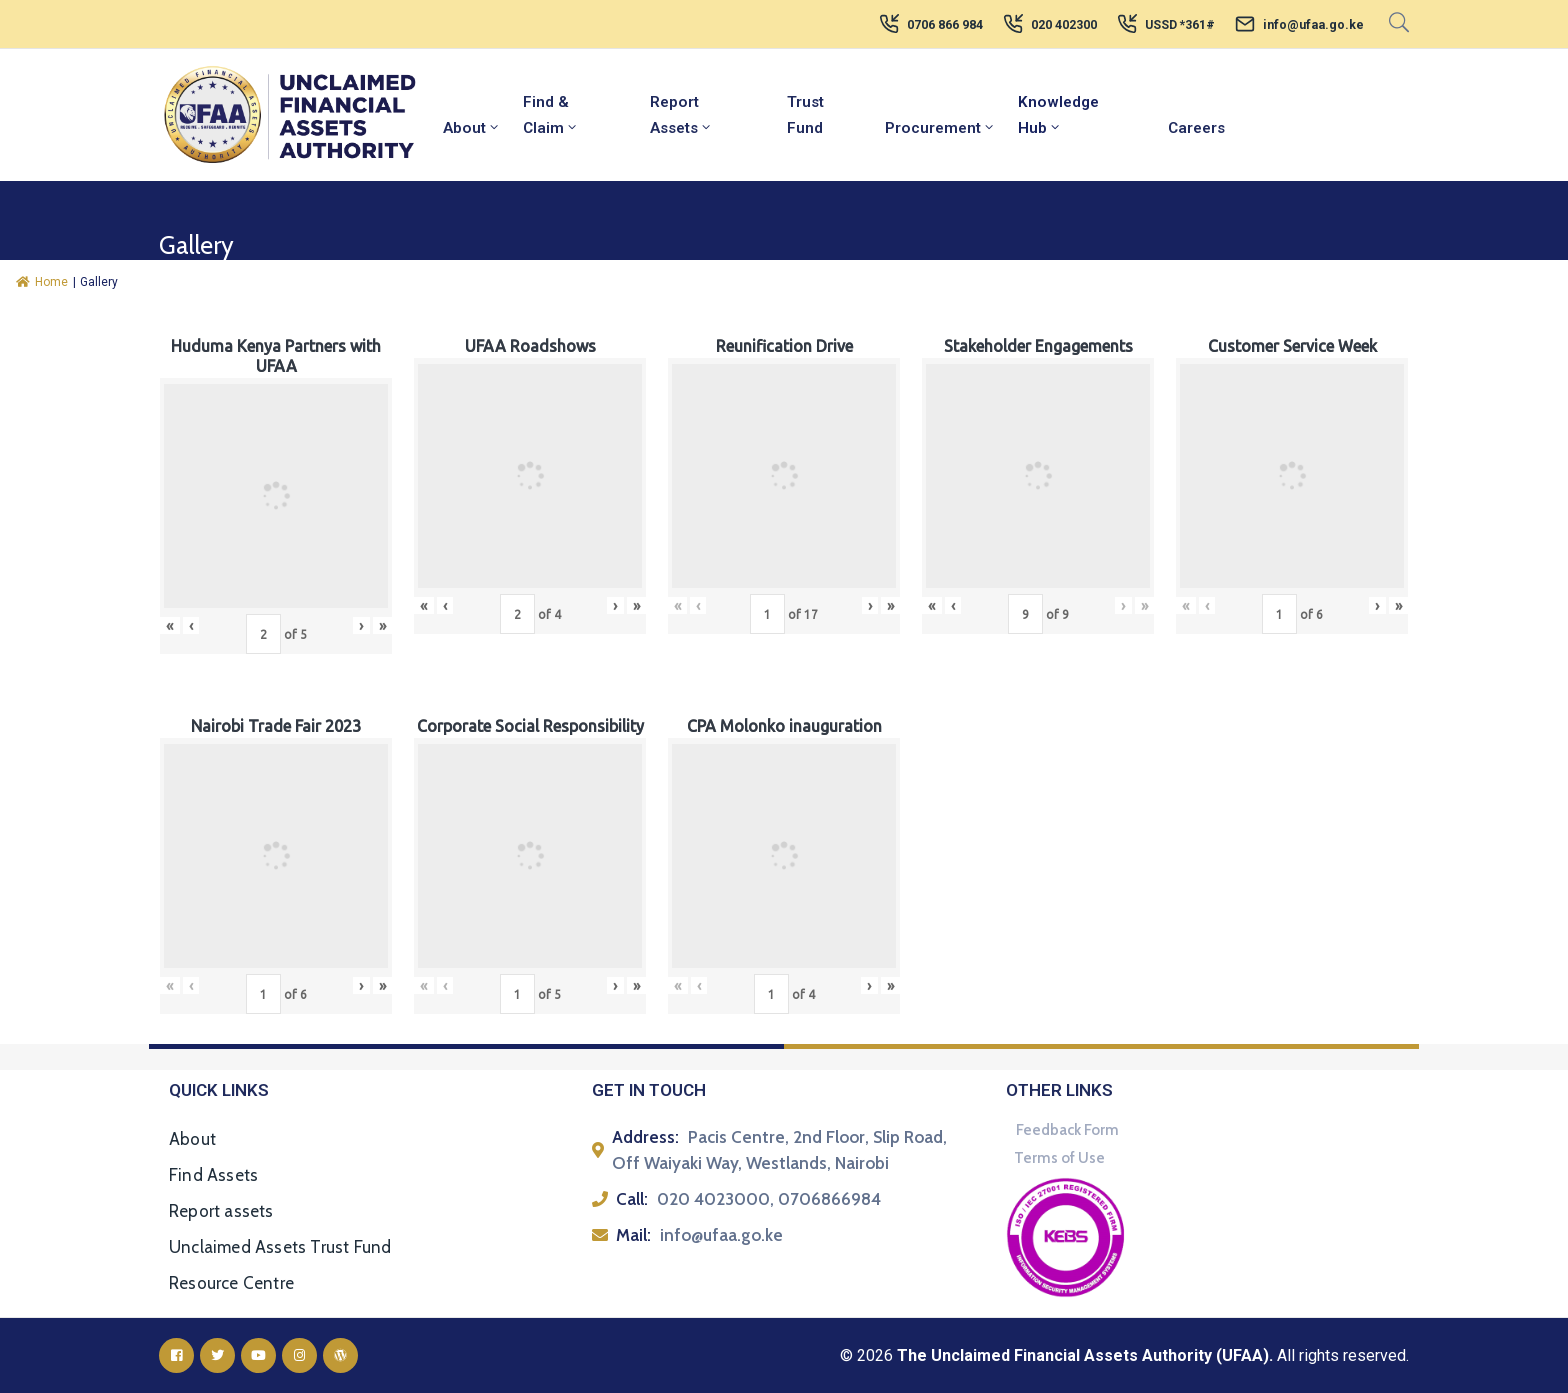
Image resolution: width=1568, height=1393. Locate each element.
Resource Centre (231, 1283)
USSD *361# (1180, 25)
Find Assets (213, 1175)
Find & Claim (551, 115)
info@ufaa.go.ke (1313, 25)
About (472, 128)
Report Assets (681, 115)
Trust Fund (805, 115)
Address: (645, 1137)
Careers (1196, 128)
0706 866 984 (945, 25)
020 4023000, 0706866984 (769, 1199)
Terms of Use (1059, 1158)
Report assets (221, 1211)
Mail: (633, 1235)
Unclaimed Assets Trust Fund (280, 1247)
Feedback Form (1067, 1130)
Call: (632, 1199)
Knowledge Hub (1058, 115)
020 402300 (1064, 25)
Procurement (940, 128)
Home (42, 282)
